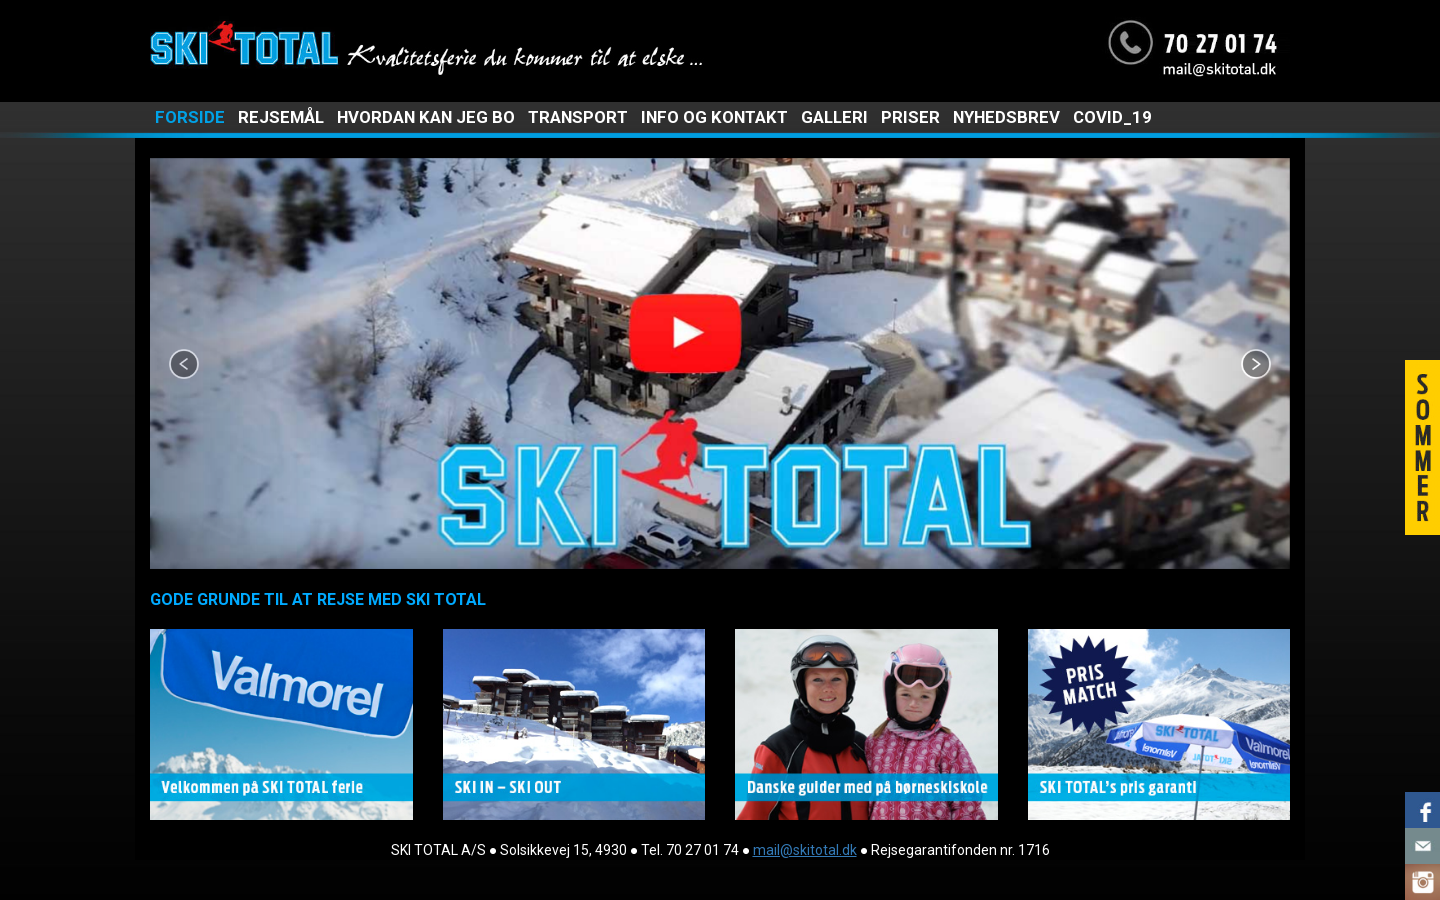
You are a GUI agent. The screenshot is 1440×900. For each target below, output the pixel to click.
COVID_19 (1112, 117)
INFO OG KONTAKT (714, 117)
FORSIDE (190, 117)
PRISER (910, 117)
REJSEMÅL (281, 117)
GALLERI (834, 117)
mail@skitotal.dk (805, 850)
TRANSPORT (578, 117)
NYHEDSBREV (1006, 117)
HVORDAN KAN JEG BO (426, 117)
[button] (235, 363)
